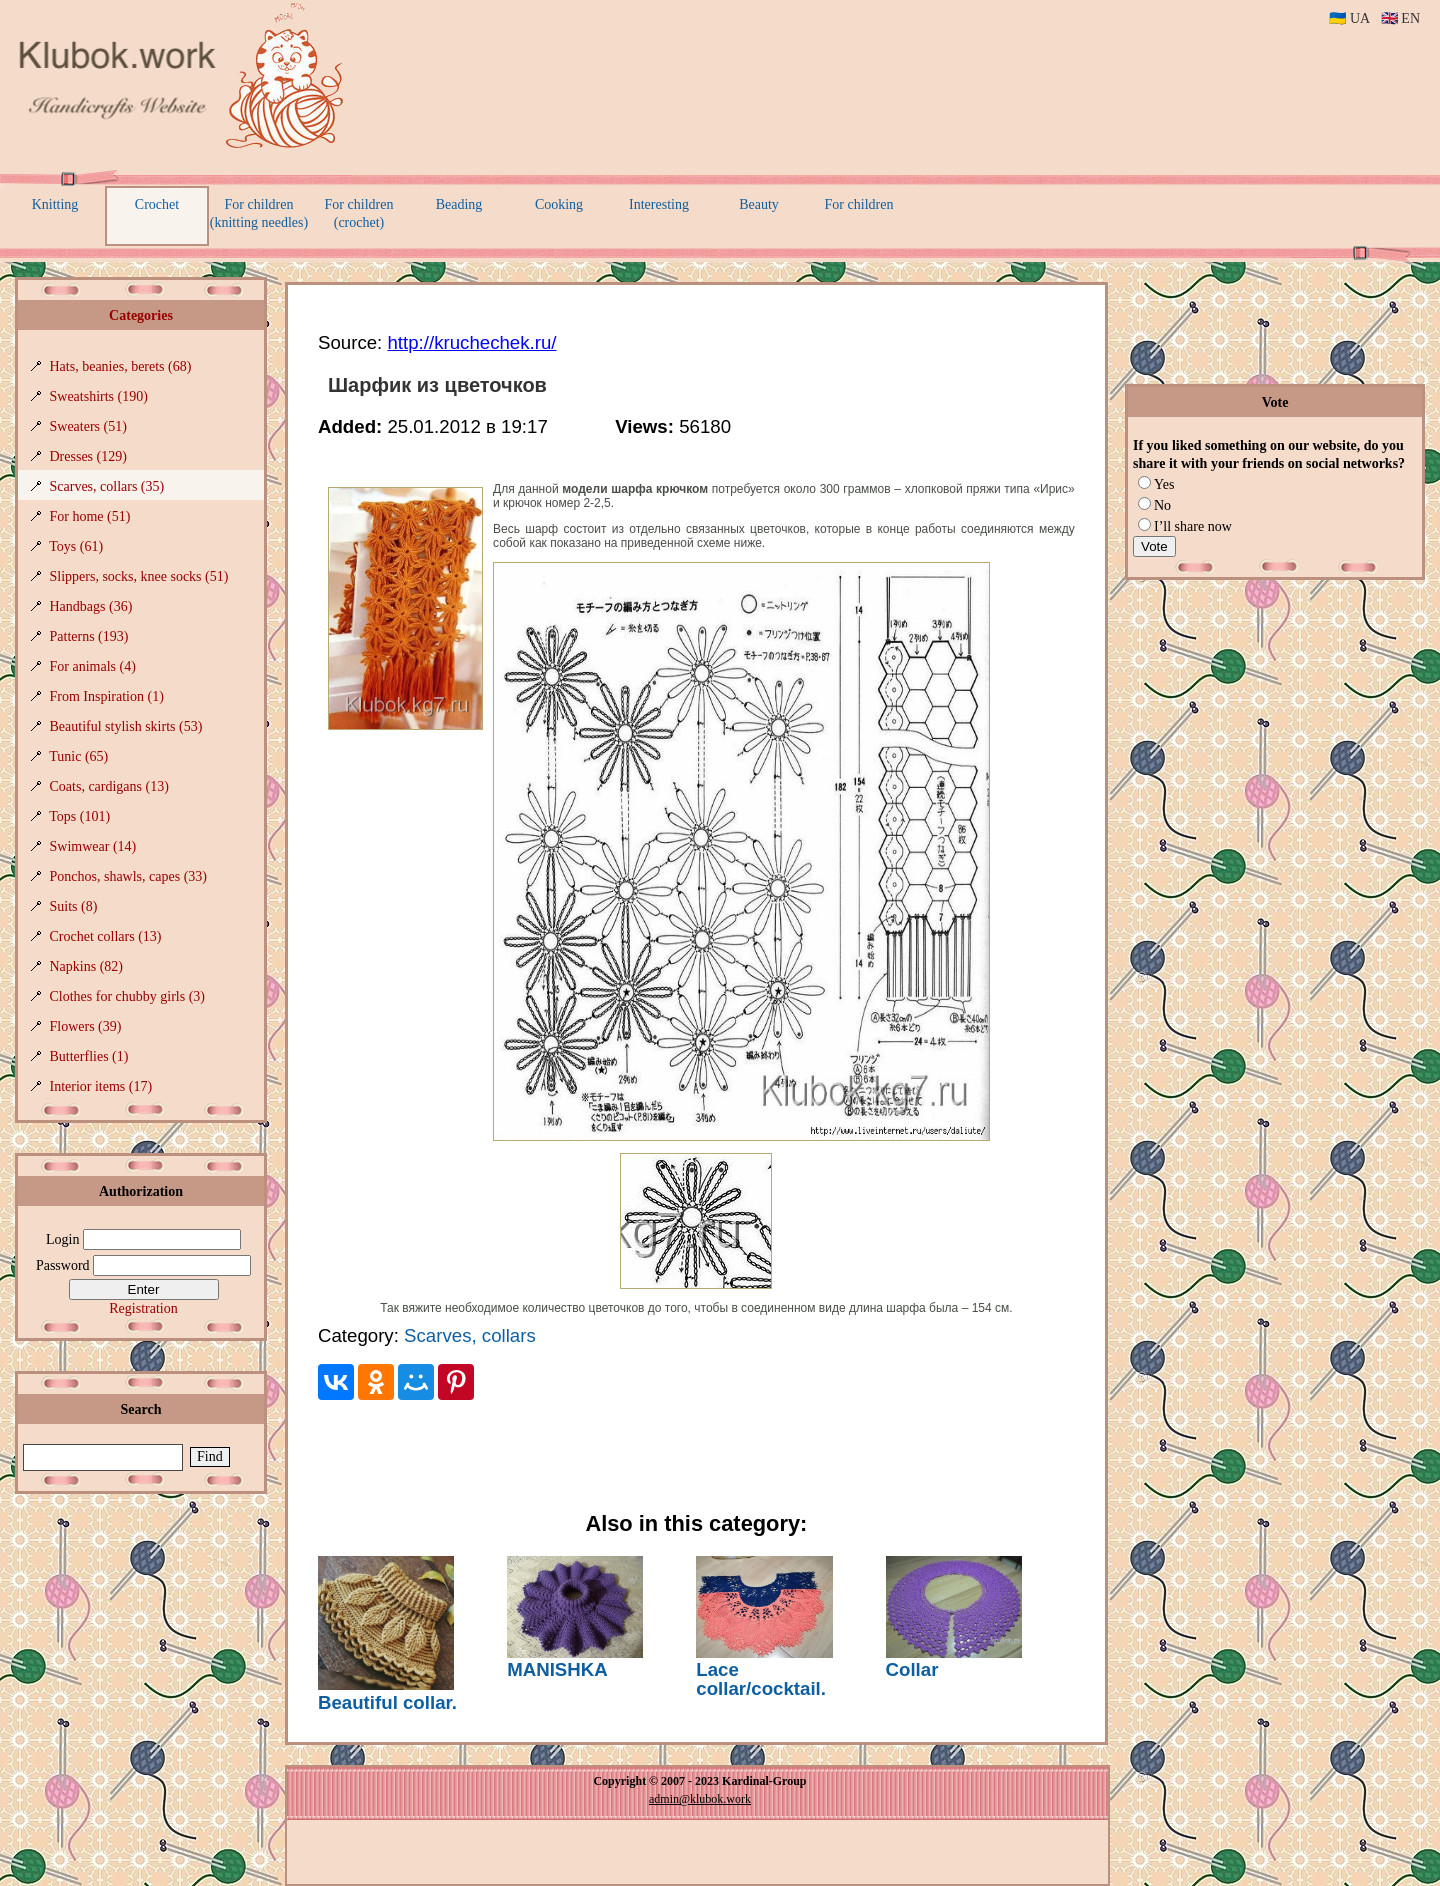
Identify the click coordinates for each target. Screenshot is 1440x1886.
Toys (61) (76, 546)
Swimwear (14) (93, 846)
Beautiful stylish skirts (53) (126, 726)
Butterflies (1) (89, 1056)
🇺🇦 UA (1349, 18)
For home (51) (90, 516)
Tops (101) (79, 816)
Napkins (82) (87, 966)
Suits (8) (74, 906)
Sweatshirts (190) (99, 396)
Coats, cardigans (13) (109, 786)
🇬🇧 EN (1400, 18)
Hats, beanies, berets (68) (121, 366)
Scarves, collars (470, 1335)
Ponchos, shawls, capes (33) (128, 876)
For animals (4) (93, 666)
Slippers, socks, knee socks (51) (139, 576)
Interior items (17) (101, 1086)
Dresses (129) (88, 456)
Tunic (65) (78, 756)
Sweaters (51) (88, 426)
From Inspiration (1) (107, 696)
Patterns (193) (89, 636)
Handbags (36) (91, 606)
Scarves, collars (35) (107, 486)
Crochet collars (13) (106, 936)
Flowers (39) (86, 1026)
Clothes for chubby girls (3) (128, 996)
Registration (143, 1308)
